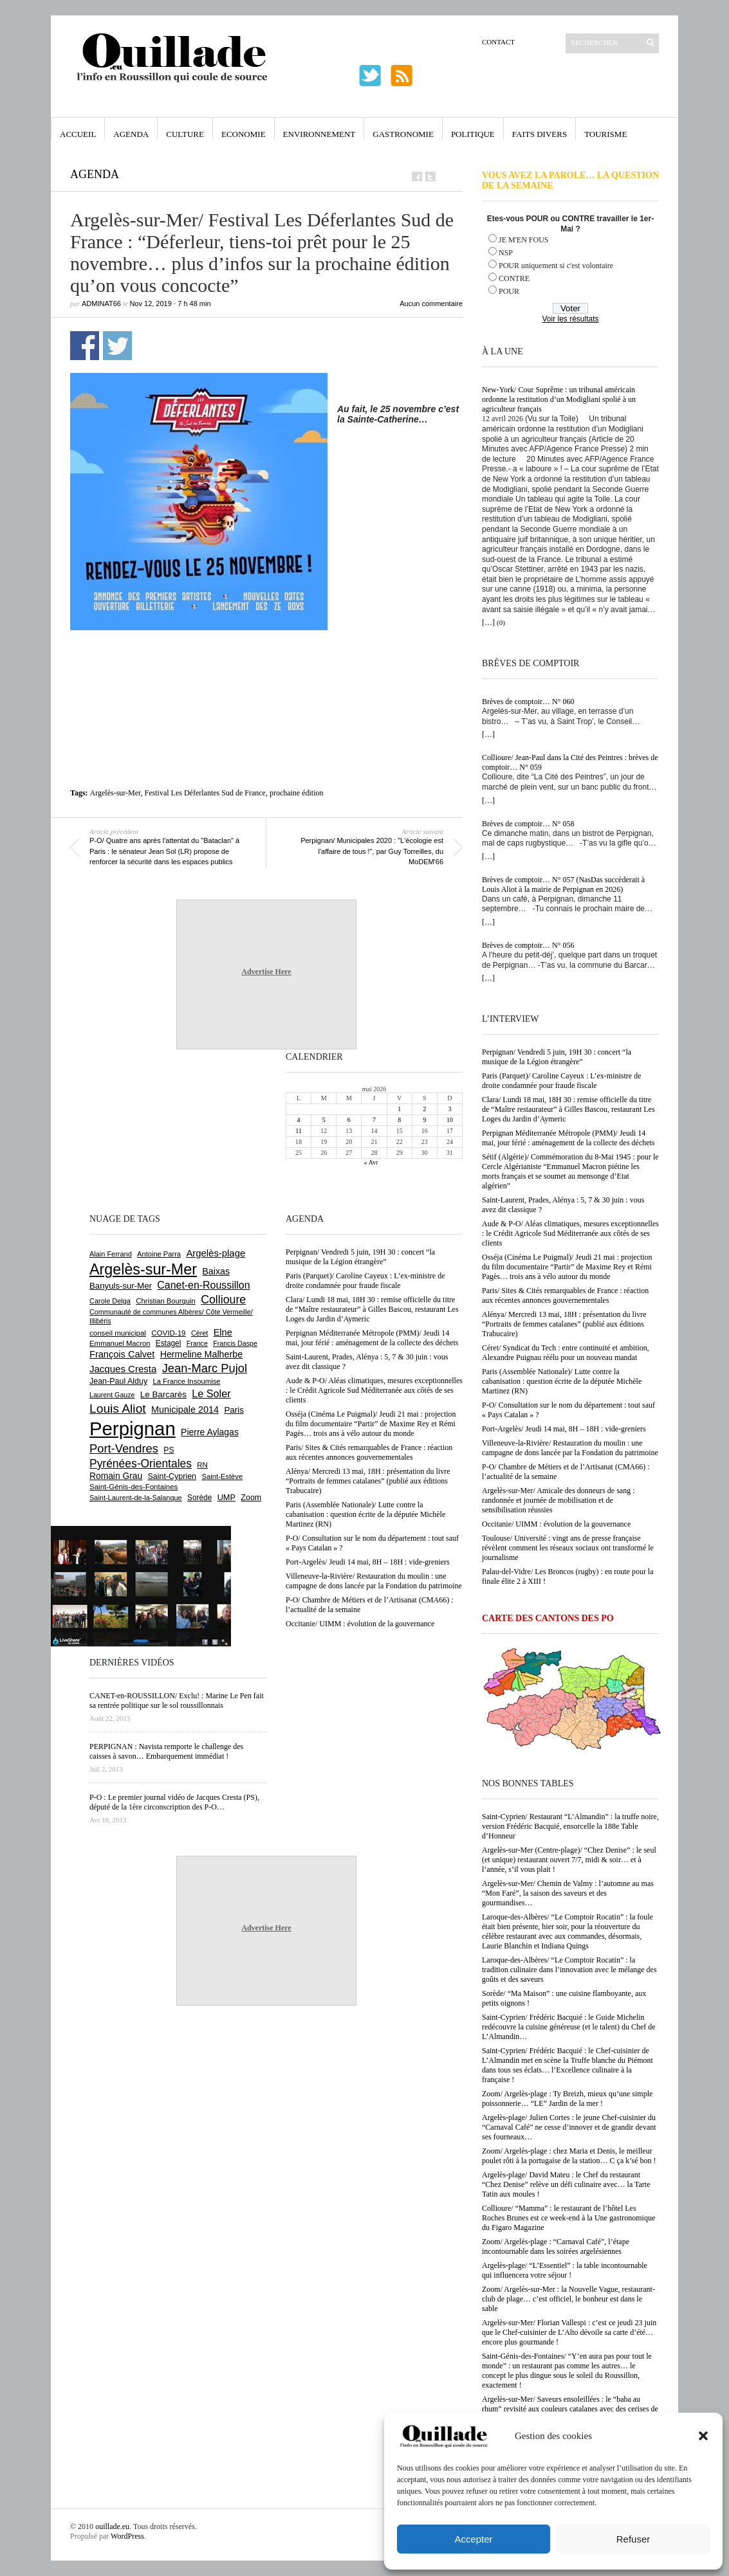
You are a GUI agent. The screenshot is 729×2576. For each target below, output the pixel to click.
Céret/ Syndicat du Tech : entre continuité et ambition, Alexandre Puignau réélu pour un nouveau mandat (565, 1352)
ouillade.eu (112, 2526)
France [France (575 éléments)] (197, 1343)
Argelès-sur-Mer (115, 792)
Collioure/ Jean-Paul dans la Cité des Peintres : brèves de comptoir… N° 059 (570, 762)
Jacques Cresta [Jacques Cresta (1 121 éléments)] (122, 1368)
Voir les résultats (570, 318)
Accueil (78, 134)
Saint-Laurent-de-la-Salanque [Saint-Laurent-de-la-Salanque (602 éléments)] (135, 1497)
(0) (501, 622)
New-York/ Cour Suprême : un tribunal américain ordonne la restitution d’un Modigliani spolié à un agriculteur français (559, 399)
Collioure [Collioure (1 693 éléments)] (223, 1299)
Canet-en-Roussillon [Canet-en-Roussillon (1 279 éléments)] (203, 1285)
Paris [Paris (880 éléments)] (233, 1410)
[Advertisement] (266, 659)
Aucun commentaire (431, 303)
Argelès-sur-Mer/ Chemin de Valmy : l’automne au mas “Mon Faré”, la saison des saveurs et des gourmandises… (568, 1893)
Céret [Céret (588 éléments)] (199, 1333)
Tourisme (605, 134)
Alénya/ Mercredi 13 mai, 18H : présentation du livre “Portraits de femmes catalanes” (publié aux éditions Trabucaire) (564, 1324)
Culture (185, 134)
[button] (703, 2435)
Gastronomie (403, 134)
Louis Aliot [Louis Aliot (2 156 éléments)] (117, 1408)
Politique (473, 134)
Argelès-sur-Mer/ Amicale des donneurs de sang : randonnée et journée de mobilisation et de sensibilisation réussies (558, 1500)
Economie (243, 134)
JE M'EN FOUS (524, 239)
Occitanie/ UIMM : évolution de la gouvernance (556, 1523)
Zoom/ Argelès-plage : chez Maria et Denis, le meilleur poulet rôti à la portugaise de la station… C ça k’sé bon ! (569, 2155)
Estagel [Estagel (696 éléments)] (168, 1343)
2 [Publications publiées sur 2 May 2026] (424, 1108)
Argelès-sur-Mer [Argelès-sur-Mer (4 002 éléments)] (143, 1269)
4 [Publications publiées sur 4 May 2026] (298, 1119)
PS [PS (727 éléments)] (168, 1450)
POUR (509, 291)
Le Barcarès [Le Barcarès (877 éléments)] (163, 1394)
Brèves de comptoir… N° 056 (528, 945)
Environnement (319, 134)
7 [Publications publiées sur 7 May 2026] (374, 1119)
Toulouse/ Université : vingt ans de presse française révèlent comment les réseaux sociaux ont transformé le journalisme (568, 1548)
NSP (506, 252)
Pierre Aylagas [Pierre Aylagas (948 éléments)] (210, 1432)
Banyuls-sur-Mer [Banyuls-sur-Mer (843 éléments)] (120, 1286)
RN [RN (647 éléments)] (202, 1465)
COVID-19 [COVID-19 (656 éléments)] (168, 1333)
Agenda (131, 134)
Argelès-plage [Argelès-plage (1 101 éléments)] (215, 1253)
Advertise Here (266, 971)
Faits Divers (539, 134)
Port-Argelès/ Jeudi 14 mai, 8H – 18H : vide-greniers (564, 1428)
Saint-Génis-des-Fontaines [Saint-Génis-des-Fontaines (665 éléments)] (133, 1487)
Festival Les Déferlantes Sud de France (205, 792)
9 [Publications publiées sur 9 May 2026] (424, 1119)
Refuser (633, 2539)
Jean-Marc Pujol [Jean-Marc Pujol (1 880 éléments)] (204, 1368)
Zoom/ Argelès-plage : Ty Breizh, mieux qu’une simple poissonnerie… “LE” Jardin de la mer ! (567, 2098)
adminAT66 (101, 303)
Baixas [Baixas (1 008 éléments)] (216, 1271)
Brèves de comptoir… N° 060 (528, 701)
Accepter (473, 2539)
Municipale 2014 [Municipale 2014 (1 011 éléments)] (185, 1409)
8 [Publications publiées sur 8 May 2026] (399, 1119)
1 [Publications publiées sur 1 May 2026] (399, 1108)
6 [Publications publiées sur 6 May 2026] (349, 1119)
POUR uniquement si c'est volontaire (556, 265)
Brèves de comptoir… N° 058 (528, 823)
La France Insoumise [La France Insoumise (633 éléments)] (186, 1381)
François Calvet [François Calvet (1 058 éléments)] (121, 1354)
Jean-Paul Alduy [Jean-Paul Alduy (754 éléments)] (118, 1381)
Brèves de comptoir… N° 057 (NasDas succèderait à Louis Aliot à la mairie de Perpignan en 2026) (563, 884)
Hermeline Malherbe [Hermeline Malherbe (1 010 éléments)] (201, 1354)
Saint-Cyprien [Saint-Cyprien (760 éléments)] (171, 1476)
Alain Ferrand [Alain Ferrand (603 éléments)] (110, 1254)
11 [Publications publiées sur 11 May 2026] (298, 1130)
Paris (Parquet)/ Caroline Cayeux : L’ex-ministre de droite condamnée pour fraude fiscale (561, 1080)
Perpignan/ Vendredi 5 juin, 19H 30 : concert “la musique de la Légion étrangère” (556, 1057)
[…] (488, 622)
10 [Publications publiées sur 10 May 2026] (450, 1119)
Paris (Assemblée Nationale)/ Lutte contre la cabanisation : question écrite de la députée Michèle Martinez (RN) (561, 1381)
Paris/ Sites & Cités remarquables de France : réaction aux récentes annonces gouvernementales (565, 1295)
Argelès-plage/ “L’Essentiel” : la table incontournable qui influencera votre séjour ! (564, 2270)
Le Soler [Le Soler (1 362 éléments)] (211, 1393)
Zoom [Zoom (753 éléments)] (251, 1497)
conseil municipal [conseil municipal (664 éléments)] (117, 1333)
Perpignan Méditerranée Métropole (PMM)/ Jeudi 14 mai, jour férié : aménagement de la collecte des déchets (568, 1138)
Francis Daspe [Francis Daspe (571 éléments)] (235, 1343)
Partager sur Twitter (117, 345)
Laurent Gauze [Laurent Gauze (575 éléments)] (112, 1395)
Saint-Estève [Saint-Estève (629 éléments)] (222, 1476)
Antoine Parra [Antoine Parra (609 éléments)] (159, 1254)
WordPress (127, 2536)
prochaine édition (297, 792)
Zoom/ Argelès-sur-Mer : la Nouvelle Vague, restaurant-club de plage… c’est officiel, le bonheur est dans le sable (568, 2299)
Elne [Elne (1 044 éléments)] (223, 1332)
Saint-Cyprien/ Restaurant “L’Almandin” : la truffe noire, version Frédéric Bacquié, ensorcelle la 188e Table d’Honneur (570, 1826)
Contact (498, 42)
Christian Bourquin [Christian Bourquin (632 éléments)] (166, 1301)
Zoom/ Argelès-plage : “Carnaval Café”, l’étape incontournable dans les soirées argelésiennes (555, 2246)
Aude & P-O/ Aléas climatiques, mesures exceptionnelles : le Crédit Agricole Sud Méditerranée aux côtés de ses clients (570, 1233)
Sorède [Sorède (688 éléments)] (199, 1497)
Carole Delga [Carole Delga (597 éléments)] (110, 1301)
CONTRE (514, 278)
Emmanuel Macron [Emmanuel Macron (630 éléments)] (119, 1343)
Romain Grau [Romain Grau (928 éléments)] (115, 1476)
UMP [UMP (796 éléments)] (226, 1497)
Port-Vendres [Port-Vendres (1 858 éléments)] (123, 1448)
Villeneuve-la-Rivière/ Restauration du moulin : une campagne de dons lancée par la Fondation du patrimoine (570, 1447)
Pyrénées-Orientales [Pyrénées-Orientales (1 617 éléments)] (140, 1463)
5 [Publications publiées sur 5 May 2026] (324, 1119)
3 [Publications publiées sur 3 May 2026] (449, 1108)
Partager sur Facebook (84, 345)
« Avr (371, 1162)
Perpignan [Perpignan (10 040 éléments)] (132, 1428)
